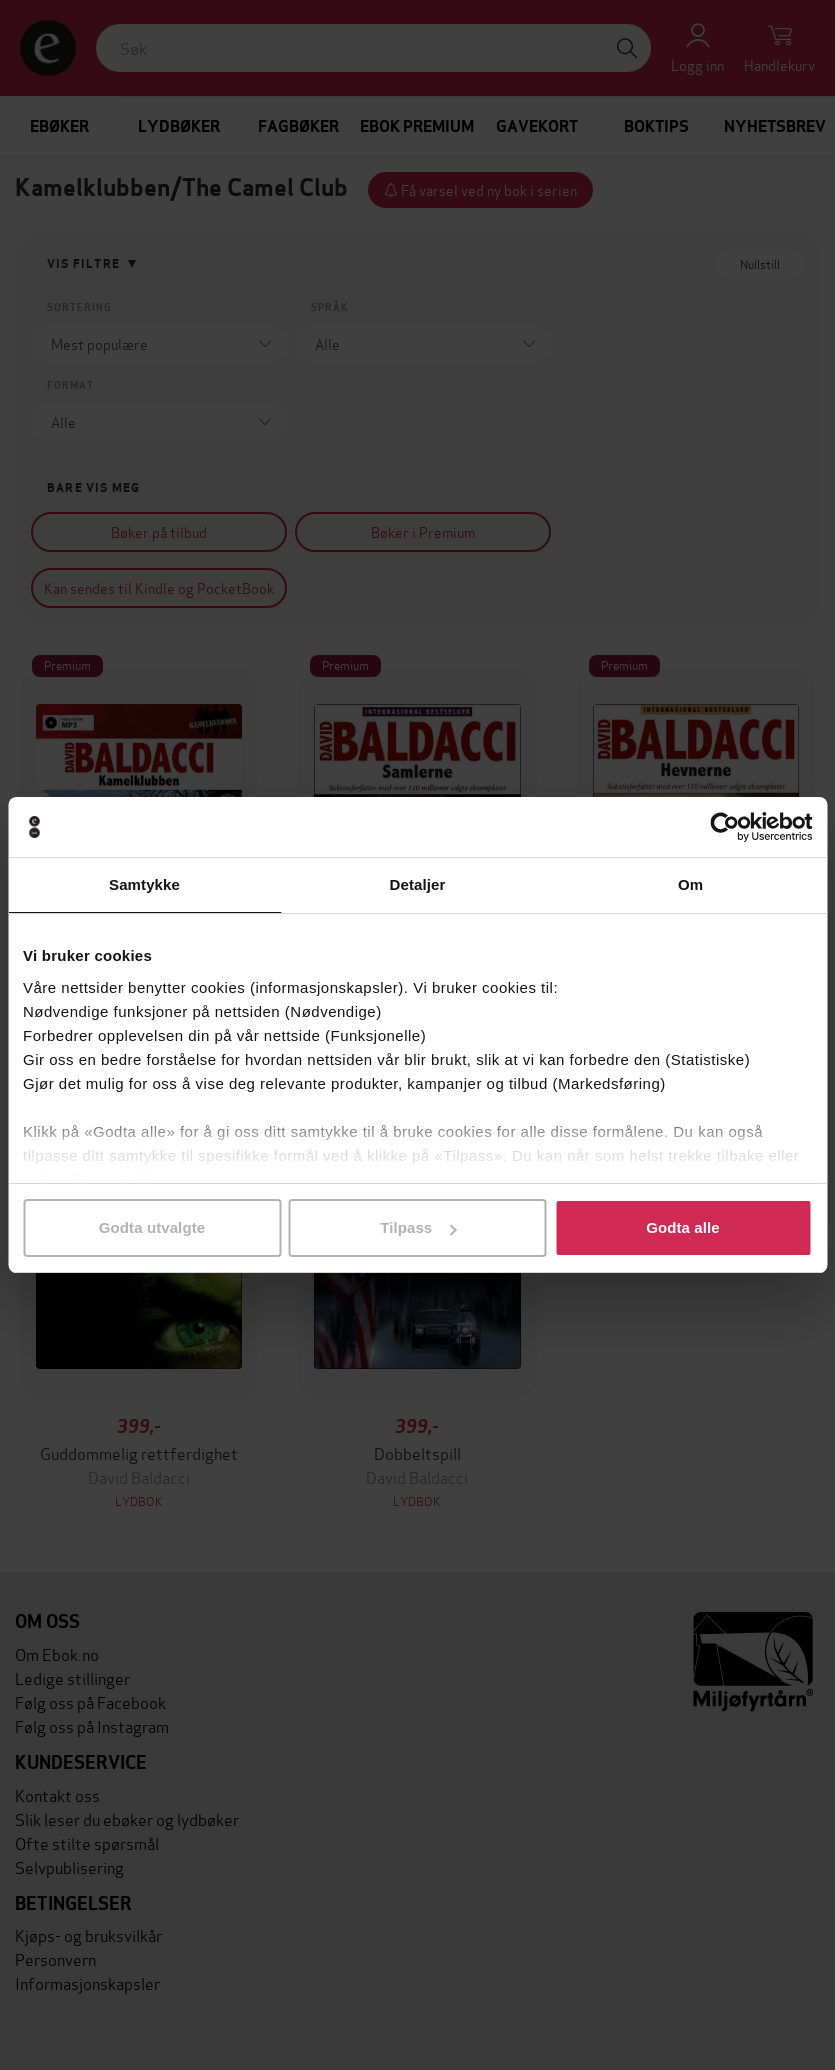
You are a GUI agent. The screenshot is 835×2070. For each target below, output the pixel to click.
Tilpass (418, 1227)
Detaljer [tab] (418, 884)
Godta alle (683, 1227)
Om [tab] (690, 884)
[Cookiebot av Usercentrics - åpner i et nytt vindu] (724, 827)
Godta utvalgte (152, 1227)
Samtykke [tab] (144, 884)
